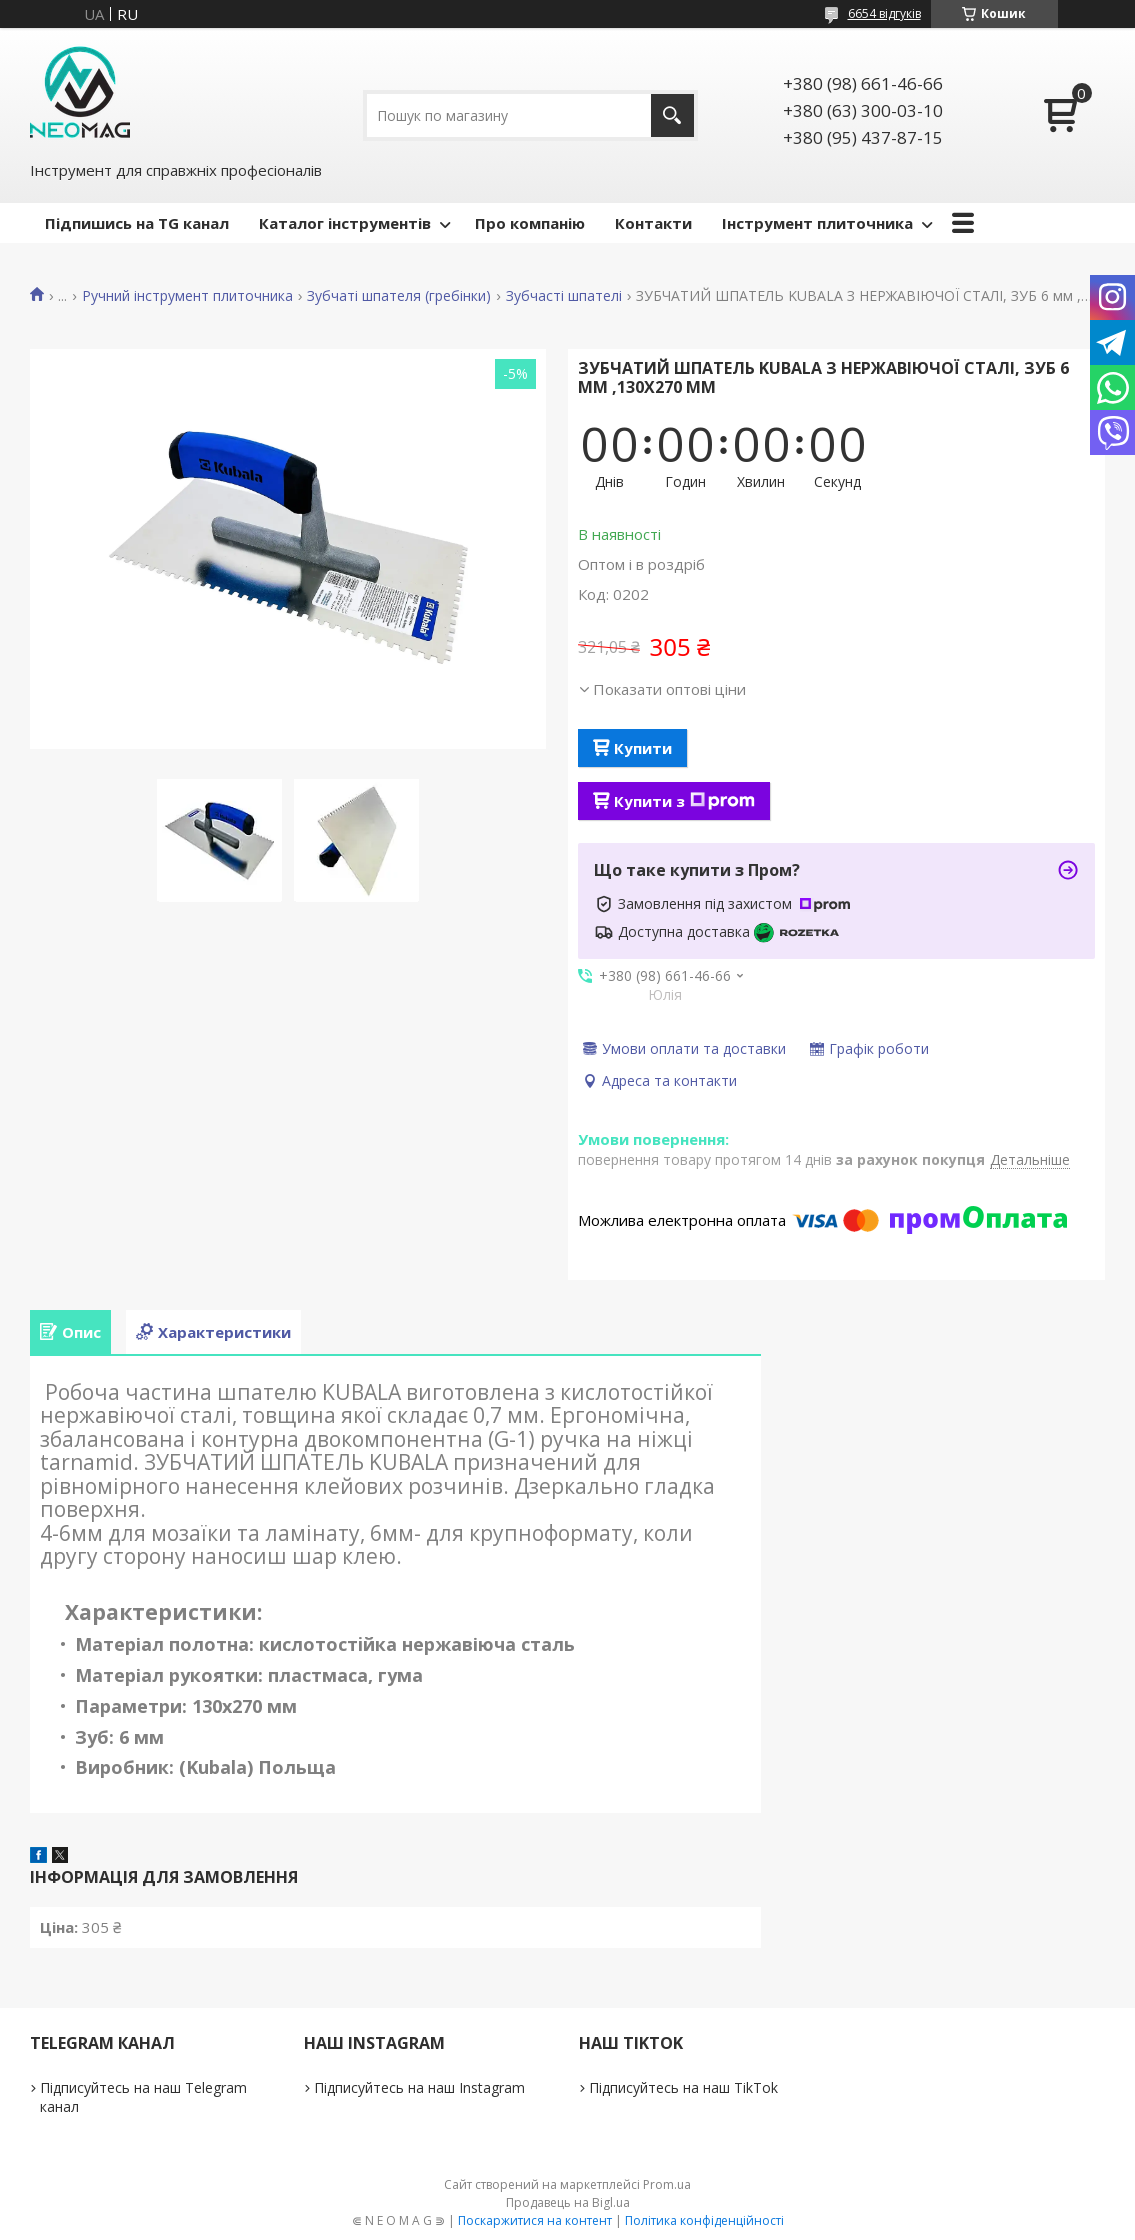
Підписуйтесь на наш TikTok (683, 2087)
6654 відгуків (884, 13)
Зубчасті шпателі (564, 296)
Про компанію (530, 223)
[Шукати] (672, 115)
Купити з (684, 801)
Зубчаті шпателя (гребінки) (399, 296)
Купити (643, 748)
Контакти (653, 223)
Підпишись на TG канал (137, 223)
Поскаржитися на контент (535, 2220)
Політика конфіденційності (704, 2220)
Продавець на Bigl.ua (568, 2202)
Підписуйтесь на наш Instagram (419, 2087)
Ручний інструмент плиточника (187, 296)
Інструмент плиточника (817, 223)
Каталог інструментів (345, 223)
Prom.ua (667, 2184)
